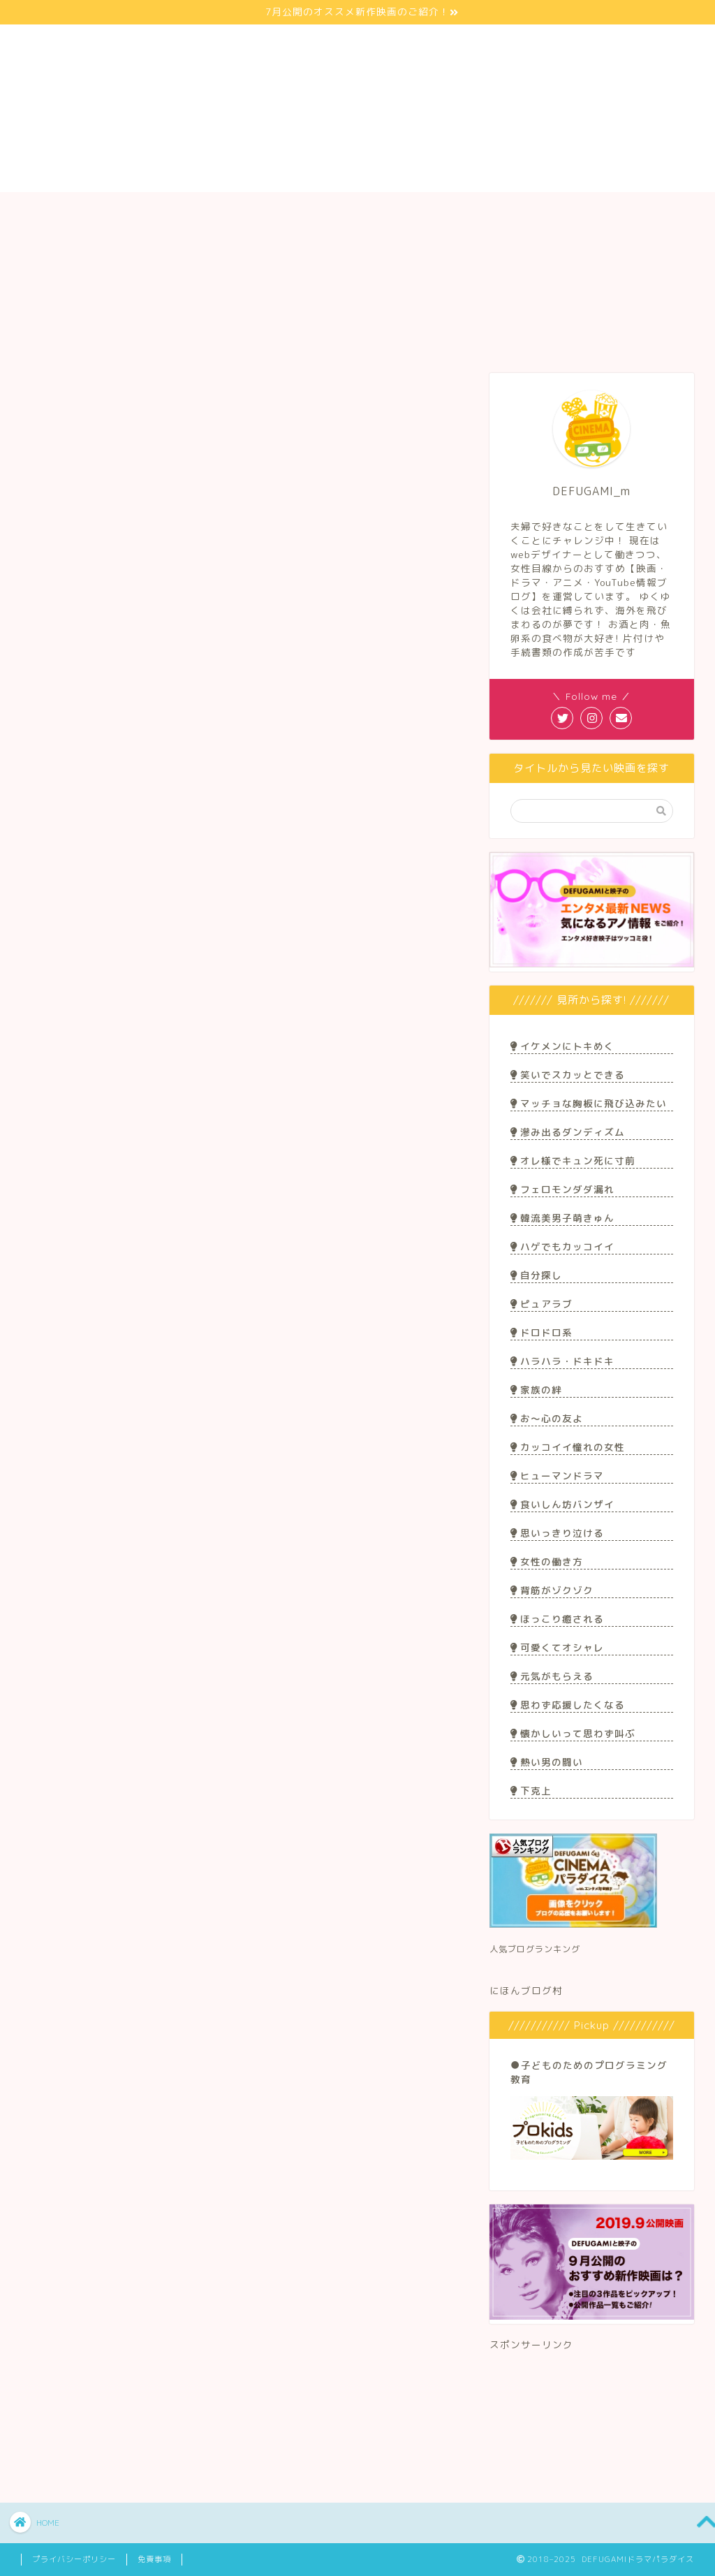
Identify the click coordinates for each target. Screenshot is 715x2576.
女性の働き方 (546, 1561)
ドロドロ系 (541, 1332)
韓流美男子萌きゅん (562, 1217)
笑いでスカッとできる (567, 1074)
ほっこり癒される (557, 1618)
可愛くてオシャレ (557, 1647)
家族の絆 (536, 1389)
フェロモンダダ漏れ (562, 1189)
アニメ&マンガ (301, 386)
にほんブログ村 (526, 1990)
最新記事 (76, 386)
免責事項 (154, 2559)
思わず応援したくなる (567, 1704)
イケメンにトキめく (562, 1046)
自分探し (536, 1275)
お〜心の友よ (546, 1418)
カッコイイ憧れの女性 (567, 1447)
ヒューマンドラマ (557, 1475)
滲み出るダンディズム (567, 1132)
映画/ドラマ (217, 211)
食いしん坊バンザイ (562, 1504)
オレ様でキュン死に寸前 (572, 1160)
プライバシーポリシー (74, 2559)
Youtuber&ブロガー (413, 386)
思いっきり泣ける (557, 1532)
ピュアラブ (541, 1303)
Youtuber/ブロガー (357, 211)
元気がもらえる (552, 1676)
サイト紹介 (82, 211)
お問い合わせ (633, 211)
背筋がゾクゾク (552, 1590)
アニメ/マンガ (498, 211)
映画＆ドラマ (188, 386)
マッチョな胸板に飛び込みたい (588, 1103)
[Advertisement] (591, 2411)
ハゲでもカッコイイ (562, 1246)
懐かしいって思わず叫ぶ (572, 1733)
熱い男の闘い (546, 1762)
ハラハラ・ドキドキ (562, 1361)
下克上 (531, 1790)
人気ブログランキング (534, 1949)
